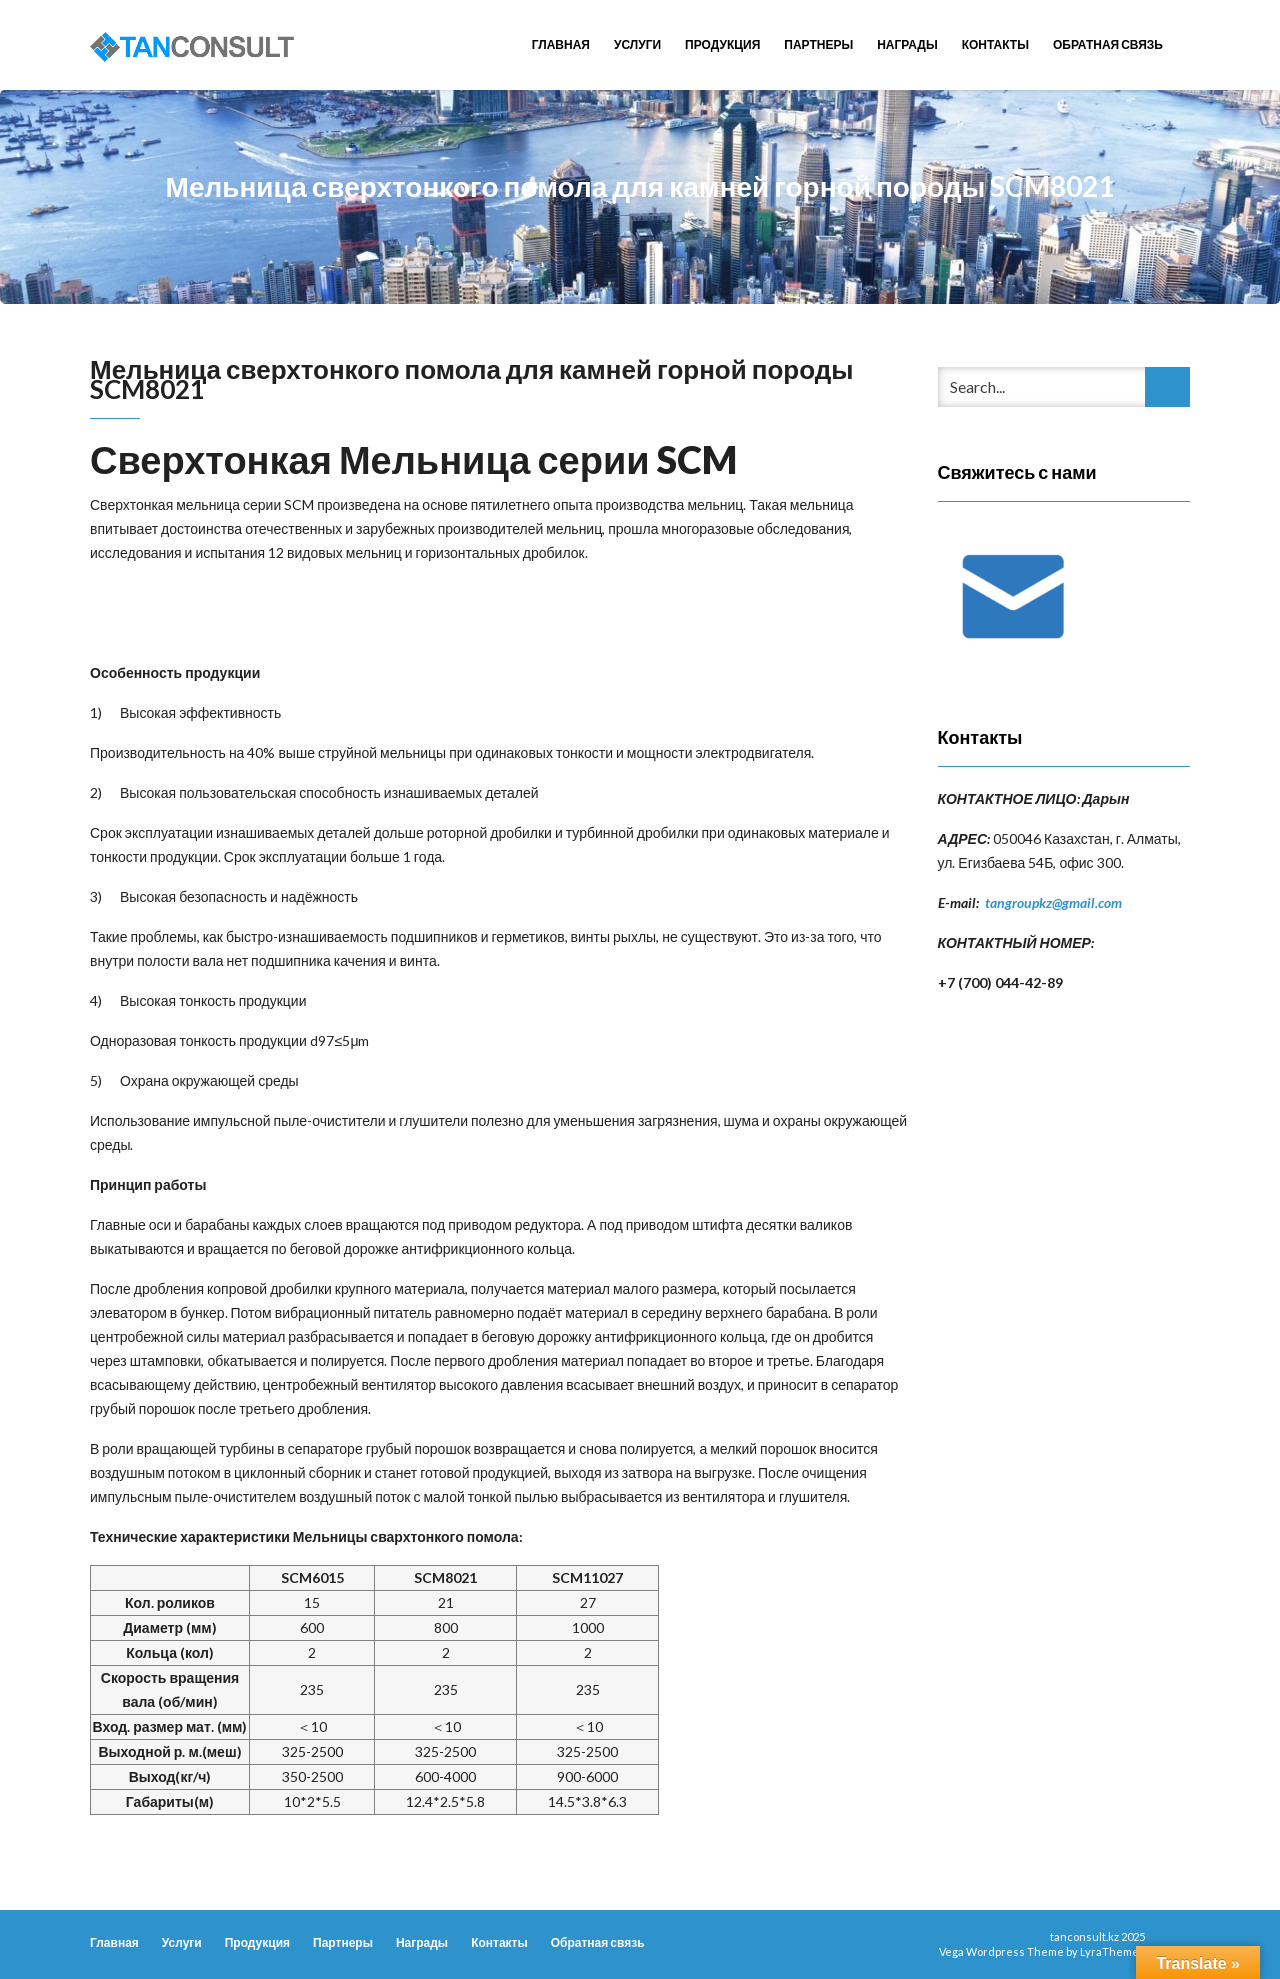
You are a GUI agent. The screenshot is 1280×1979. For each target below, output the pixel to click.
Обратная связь (1108, 44)
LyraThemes (1112, 1951)
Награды (907, 44)
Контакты (995, 44)
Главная (561, 44)
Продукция (722, 44)
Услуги (637, 44)
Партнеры (818, 44)
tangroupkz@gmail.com (1053, 902)
